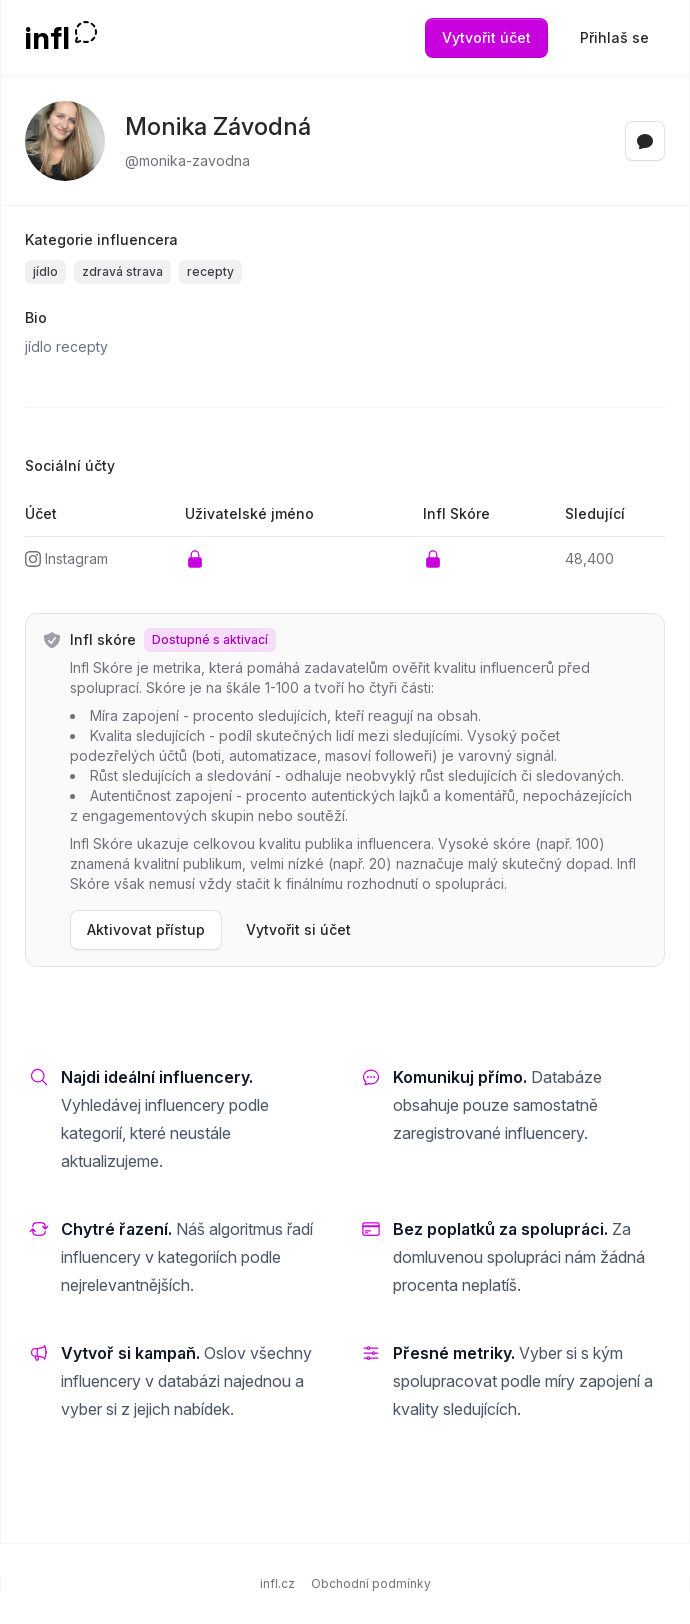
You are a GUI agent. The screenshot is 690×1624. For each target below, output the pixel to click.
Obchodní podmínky (371, 1583)
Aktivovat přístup (146, 929)
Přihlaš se (614, 37)
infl (47, 38)
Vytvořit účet (486, 37)
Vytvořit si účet (298, 929)
